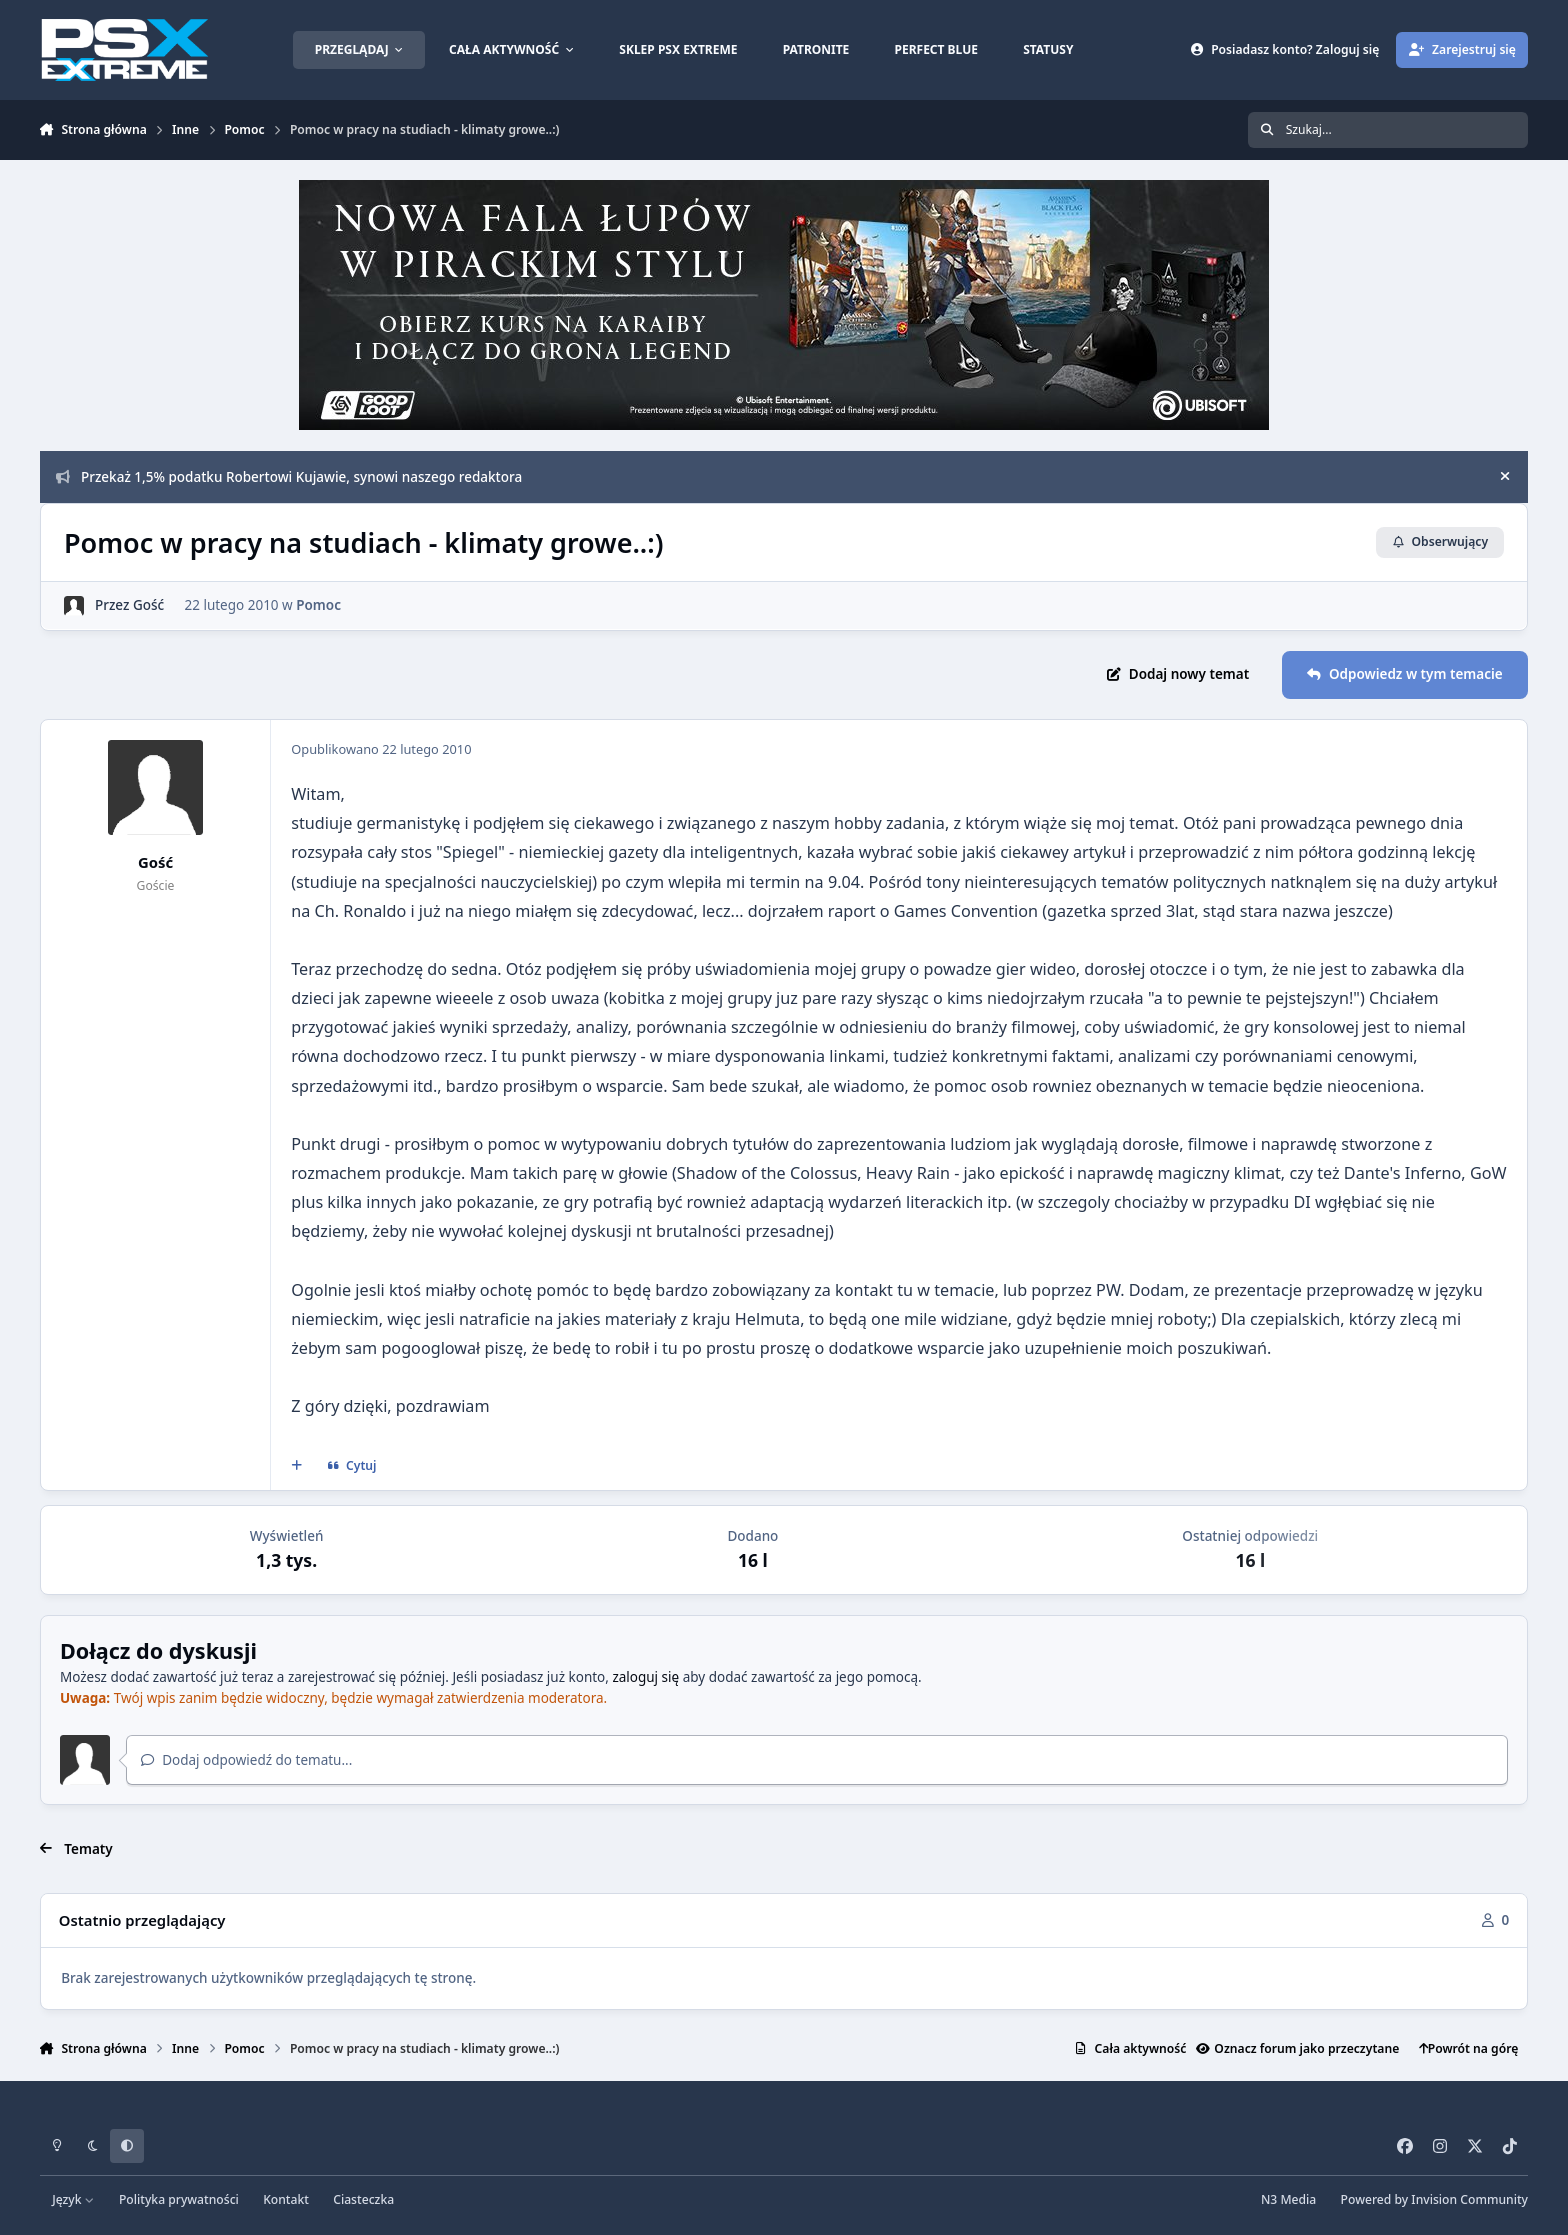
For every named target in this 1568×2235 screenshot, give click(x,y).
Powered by (1434, 2199)
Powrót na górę (1469, 2048)
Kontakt (286, 2199)
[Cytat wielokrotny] (296, 1466)
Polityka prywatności (179, 2199)
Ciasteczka (363, 2199)
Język (73, 2199)
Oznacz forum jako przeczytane (1297, 2048)
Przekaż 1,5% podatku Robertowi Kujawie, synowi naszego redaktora (289, 477)
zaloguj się (645, 1677)
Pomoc (318, 605)
